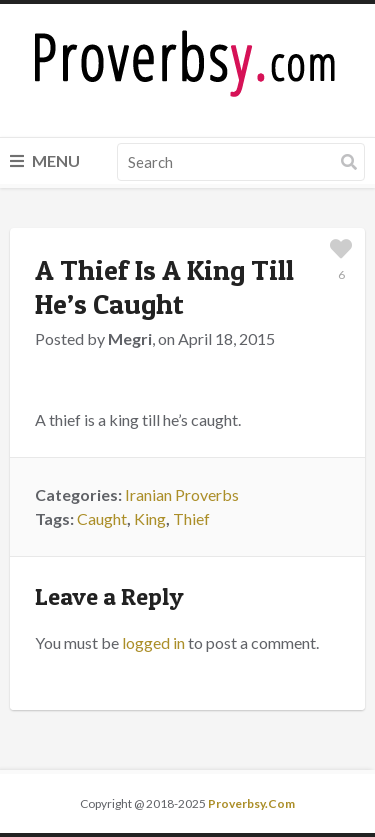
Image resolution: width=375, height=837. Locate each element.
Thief (191, 518)
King (150, 518)
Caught (102, 518)
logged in (153, 642)
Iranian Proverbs (182, 494)
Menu (45, 160)
